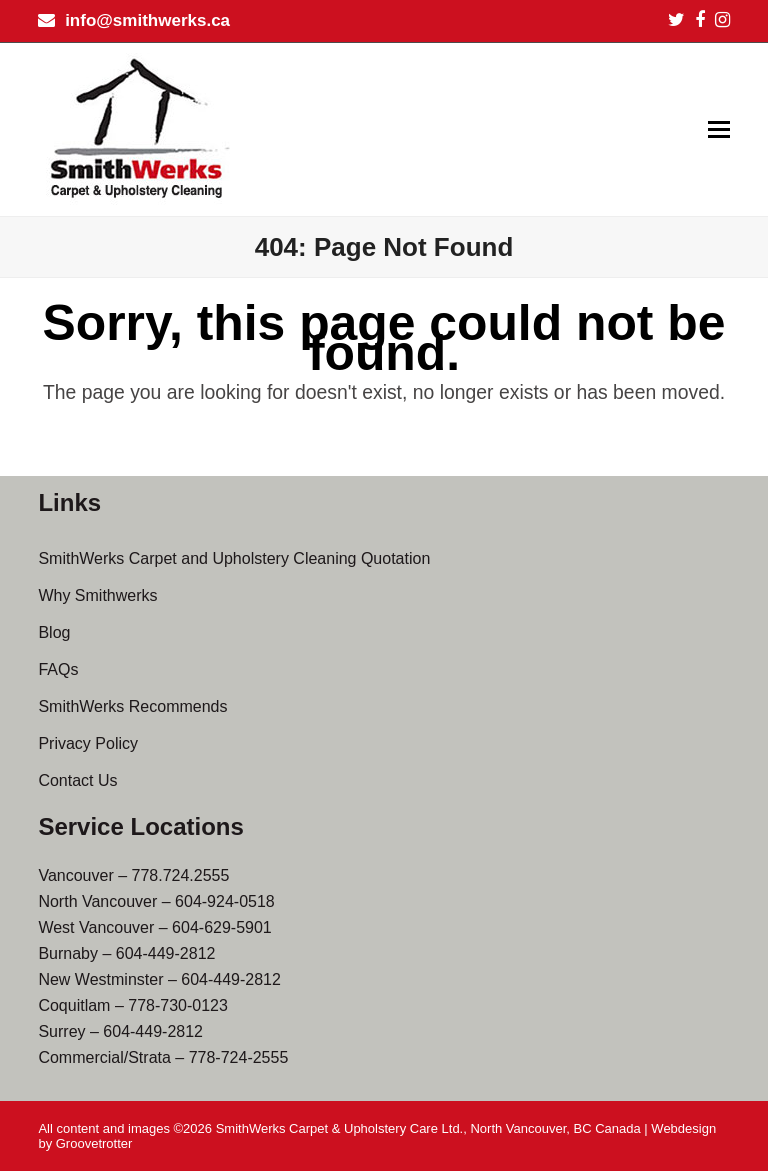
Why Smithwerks (97, 595)
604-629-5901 (222, 927)
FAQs (58, 669)
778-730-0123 (178, 1005)
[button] (719, 130)
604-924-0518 (225, 901)
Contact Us (77, 780)
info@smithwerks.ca (147, 20)
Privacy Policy (88, 743)
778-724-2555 (239, 1057)
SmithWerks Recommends (132, 706)
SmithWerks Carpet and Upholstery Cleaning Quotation (234, 558)
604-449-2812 (166, 953)
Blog (54, 632)
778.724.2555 (181, 875)
